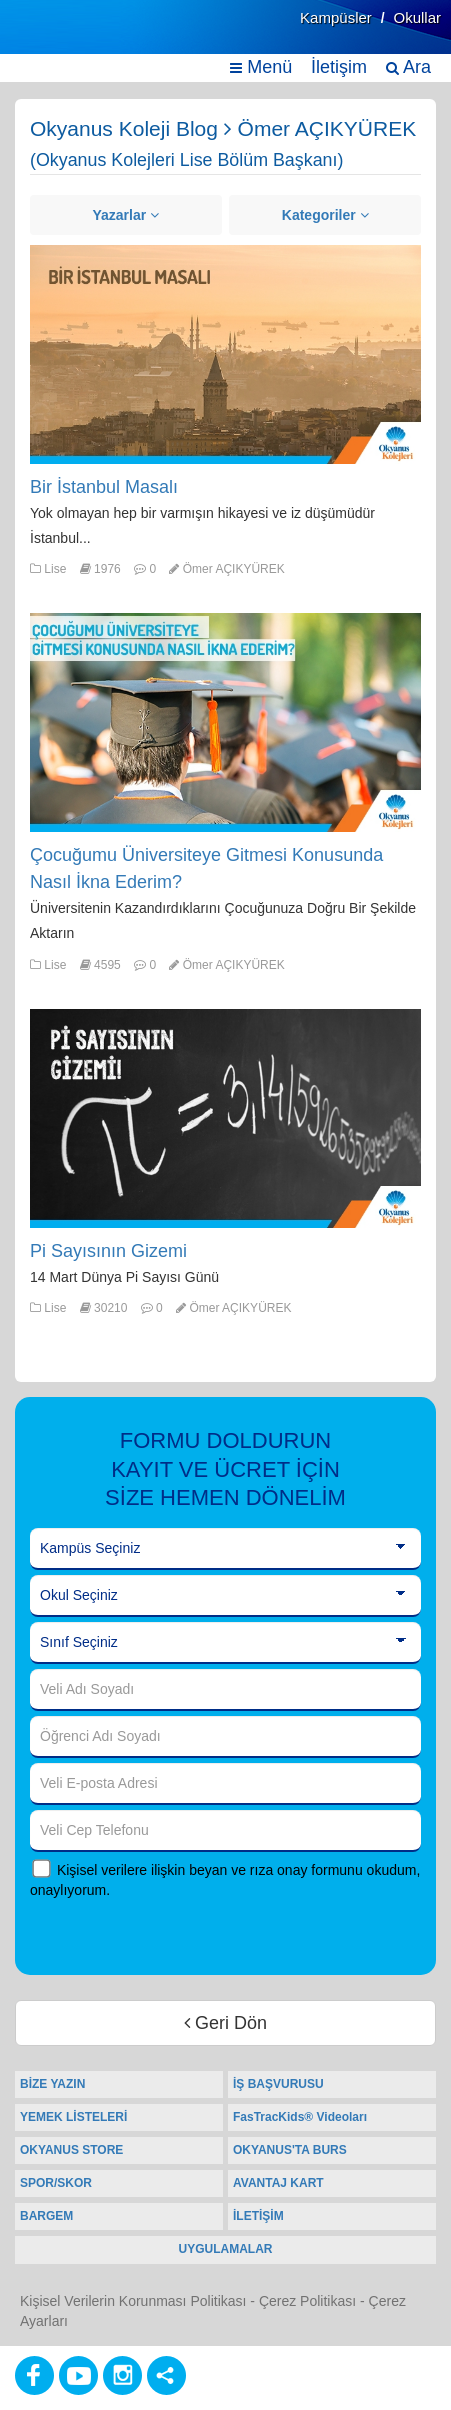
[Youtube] (78, 2375)
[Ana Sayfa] (63, 37)
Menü (261, 67)
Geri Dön (225, 2023)
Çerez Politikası (307, 2301)
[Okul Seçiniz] (225, 1596)
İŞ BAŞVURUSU (278, 2084)
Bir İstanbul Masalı (104, 487)
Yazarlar (125, 215)
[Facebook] (34, 2375)
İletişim (339, 67)
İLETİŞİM (258, 2216)
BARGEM (46, 2216)
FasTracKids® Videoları (300, 2117)
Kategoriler (325, 215)
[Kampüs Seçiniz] (225, 1549)
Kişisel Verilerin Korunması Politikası (133, 2301)
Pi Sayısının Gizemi (108, 1251)
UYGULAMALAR (226, 2249)
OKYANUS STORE (71, 2150)
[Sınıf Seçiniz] (225, 1643)
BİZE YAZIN (52, 2084)
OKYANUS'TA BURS (290, 2150)
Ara (408, 67)
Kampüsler (336, 17)
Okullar (417, 17)
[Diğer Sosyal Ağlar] (166, 2375)
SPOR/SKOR (56, 2183)
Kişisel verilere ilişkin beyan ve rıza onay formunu (210, 1870)
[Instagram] (122, 2375)
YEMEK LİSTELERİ (73, 2117)
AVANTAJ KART (278, 2183)
